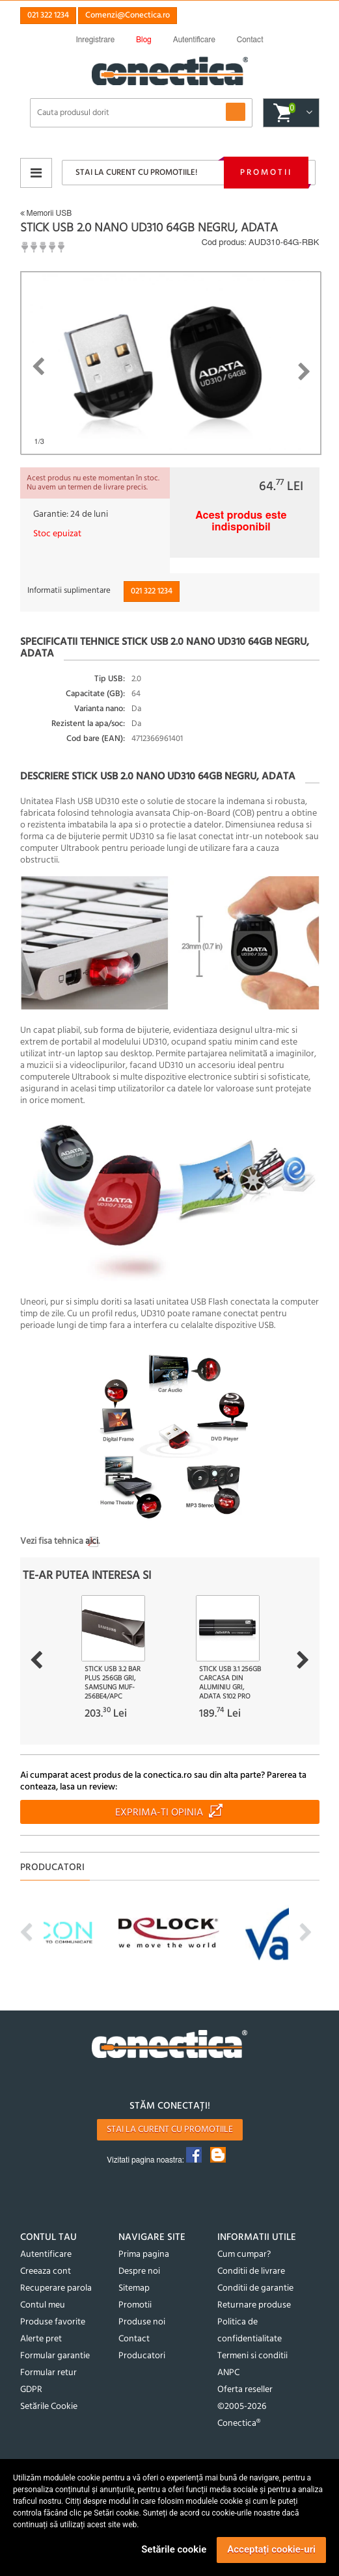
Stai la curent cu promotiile (170, 2129)
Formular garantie (55, 2355)
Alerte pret (41, 2339)
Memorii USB (46, 213)
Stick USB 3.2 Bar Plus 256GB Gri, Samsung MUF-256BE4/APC (113, 1683)
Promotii (266, 172)
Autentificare (46, 2254)
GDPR (31, 2389)
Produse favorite (52, 2322)
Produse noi (141, 2322)
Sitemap (134, 2288)
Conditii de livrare (251, 2271)
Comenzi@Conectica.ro (127, 15)
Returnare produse (254, 2305)
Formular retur (48, 2372)
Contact (134, 2339)
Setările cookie (173, 2549)
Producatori (141, 2355)
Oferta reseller (245, 2389)
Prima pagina (143, 2254)
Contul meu (42, 2305)
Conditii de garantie (255, 2288)
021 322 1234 (48, 15)
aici (91, 1541)
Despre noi (139, 2271)
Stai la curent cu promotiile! (136, 172)
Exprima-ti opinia (159, 1812)
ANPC (228, 2372)
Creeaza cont (45, 2271)
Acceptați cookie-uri (271, 2549)
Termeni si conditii (252, 2355)
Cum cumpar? (244, 2254)
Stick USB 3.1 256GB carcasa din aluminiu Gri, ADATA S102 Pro (230, 1683)
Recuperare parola (56, 2288)
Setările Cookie (48, 2406)
